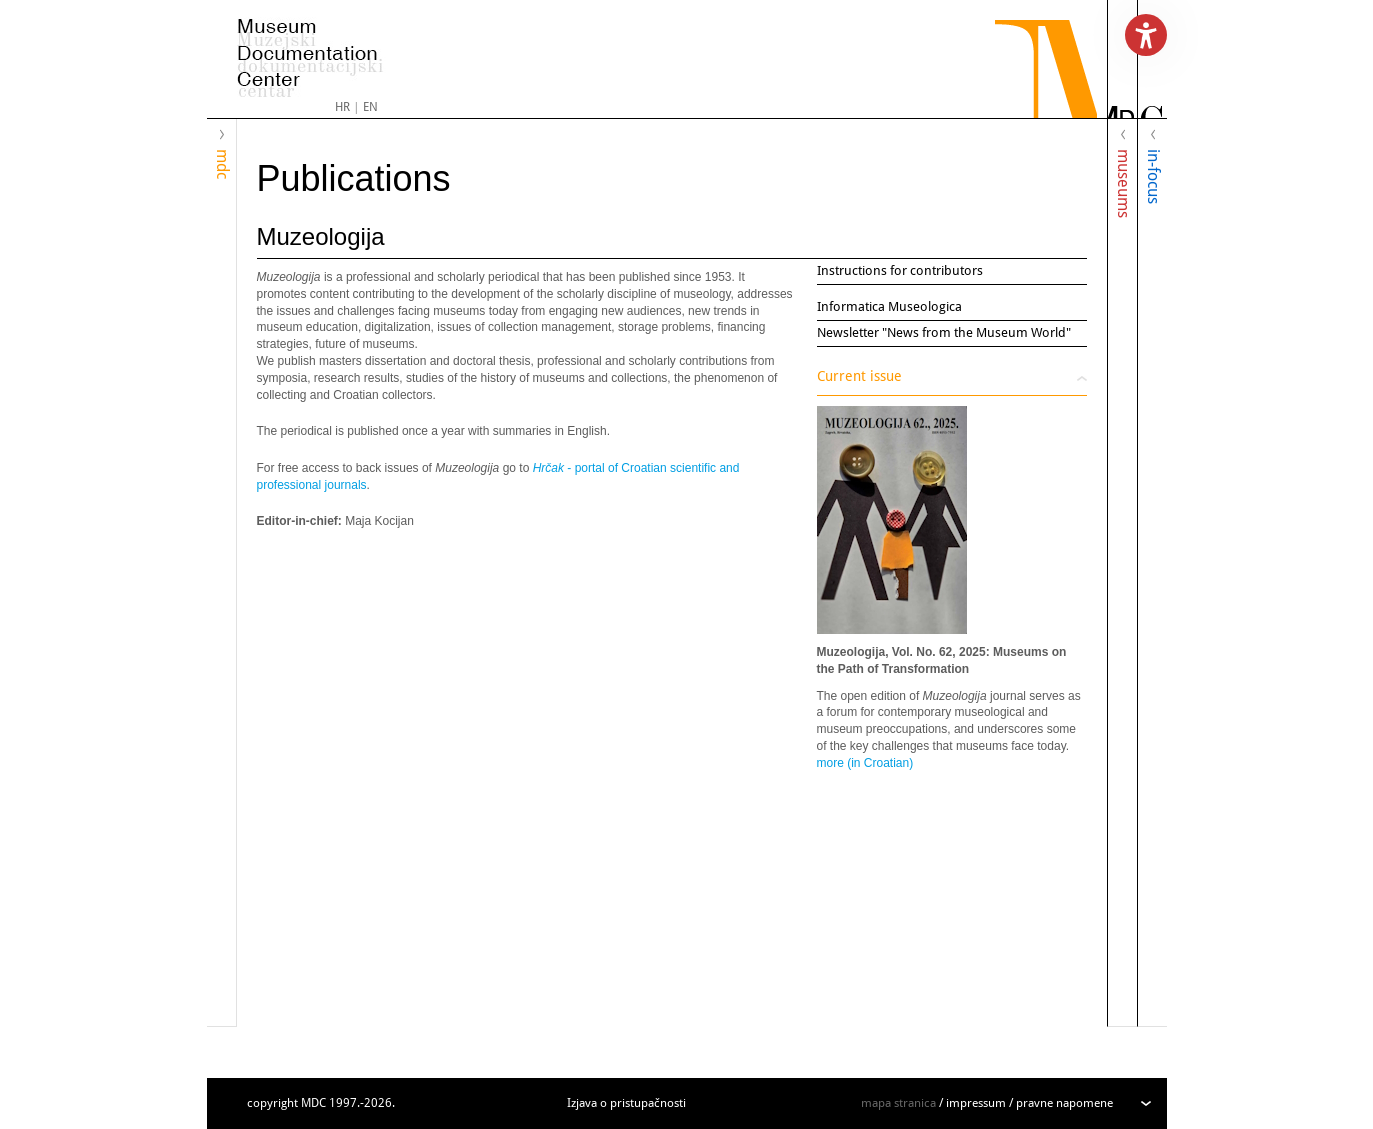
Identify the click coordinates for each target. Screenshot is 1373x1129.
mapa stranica (898, 1103)
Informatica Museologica (889, 306)
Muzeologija (321, 236)
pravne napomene (1064, 1103)
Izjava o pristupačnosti (626, 1103)
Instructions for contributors (900, 270)
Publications (354, 178)
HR (342, 107)
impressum (976, 1103)
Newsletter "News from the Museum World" (944, 332)
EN (370, 107)
